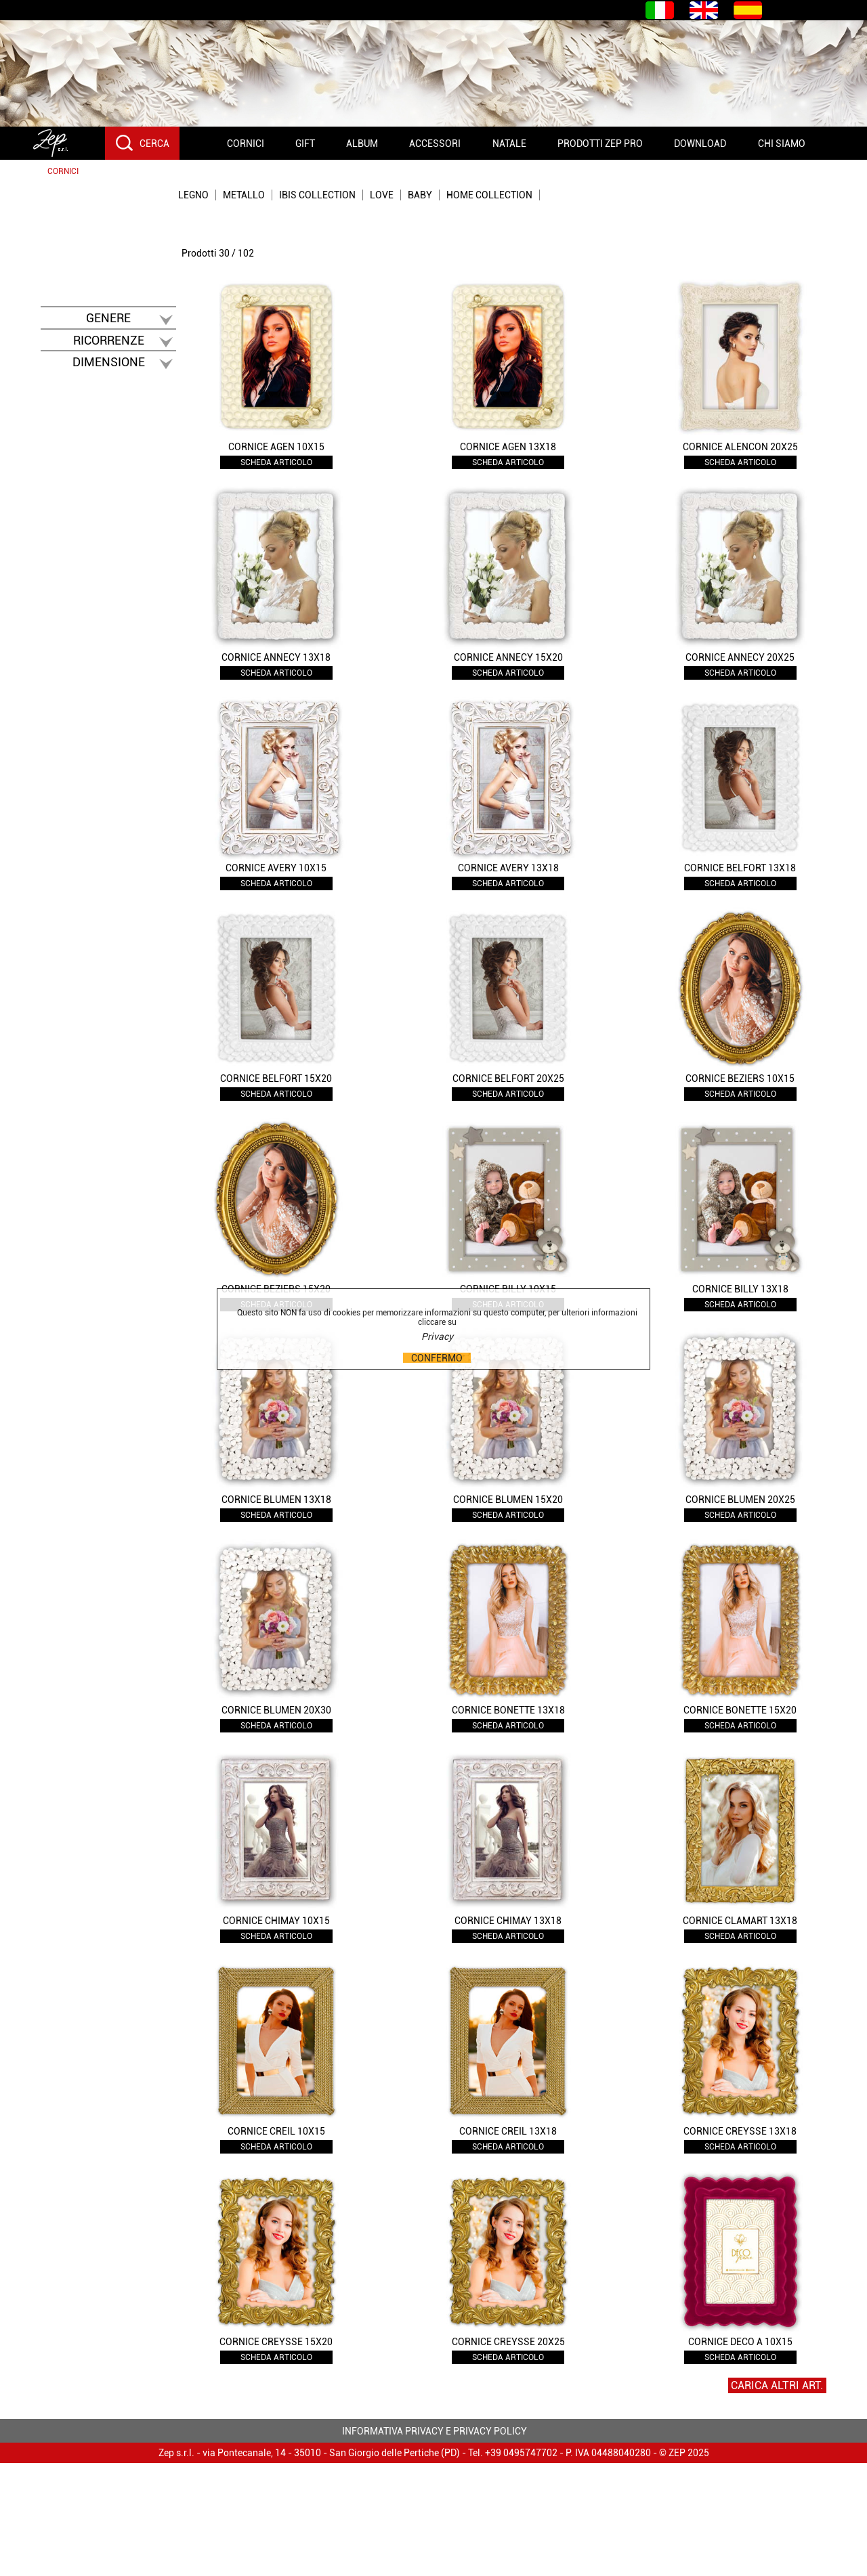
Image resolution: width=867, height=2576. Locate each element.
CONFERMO (437, 1358)
